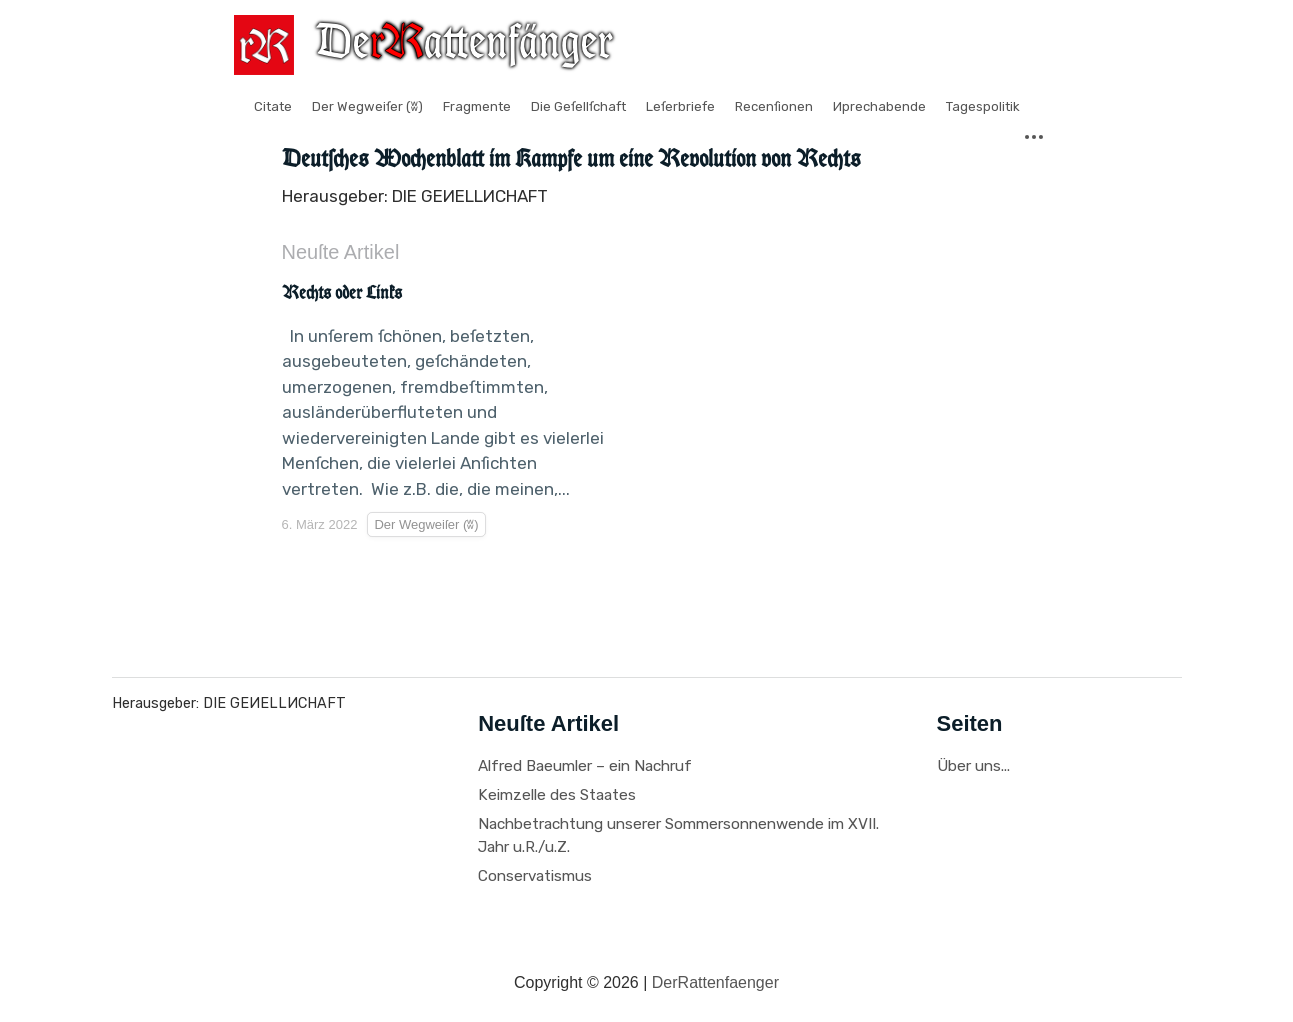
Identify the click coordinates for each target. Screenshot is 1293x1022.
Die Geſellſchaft (578, 106)
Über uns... (973, 766)
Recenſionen (774, 106)
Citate (273, 106)
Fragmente (477, 106)
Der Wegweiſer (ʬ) (367, 106)
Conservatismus (535, 876)
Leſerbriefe (680, 106)
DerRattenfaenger (715, 982)
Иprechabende (879, 106)
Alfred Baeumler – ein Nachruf (585, 766)
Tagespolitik (983, 106)
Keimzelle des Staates (557, 795)
